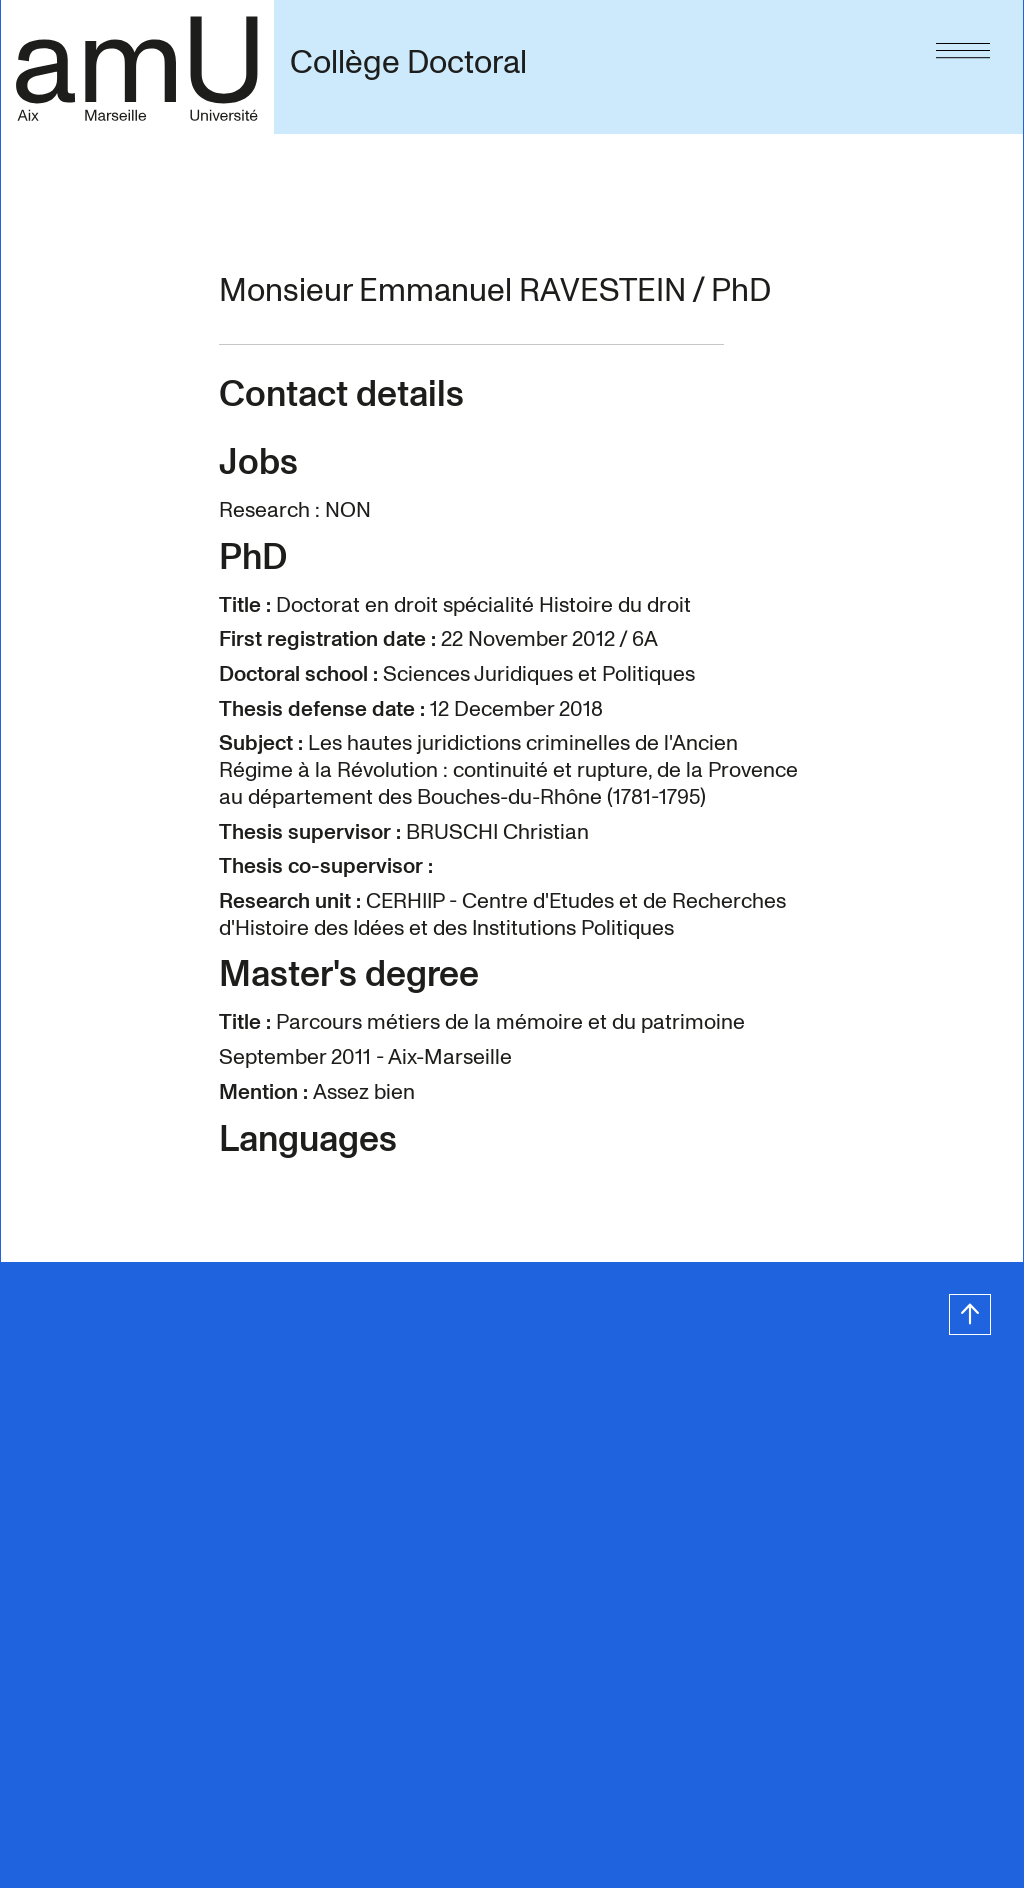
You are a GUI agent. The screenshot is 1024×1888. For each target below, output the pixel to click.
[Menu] (963, 46)
